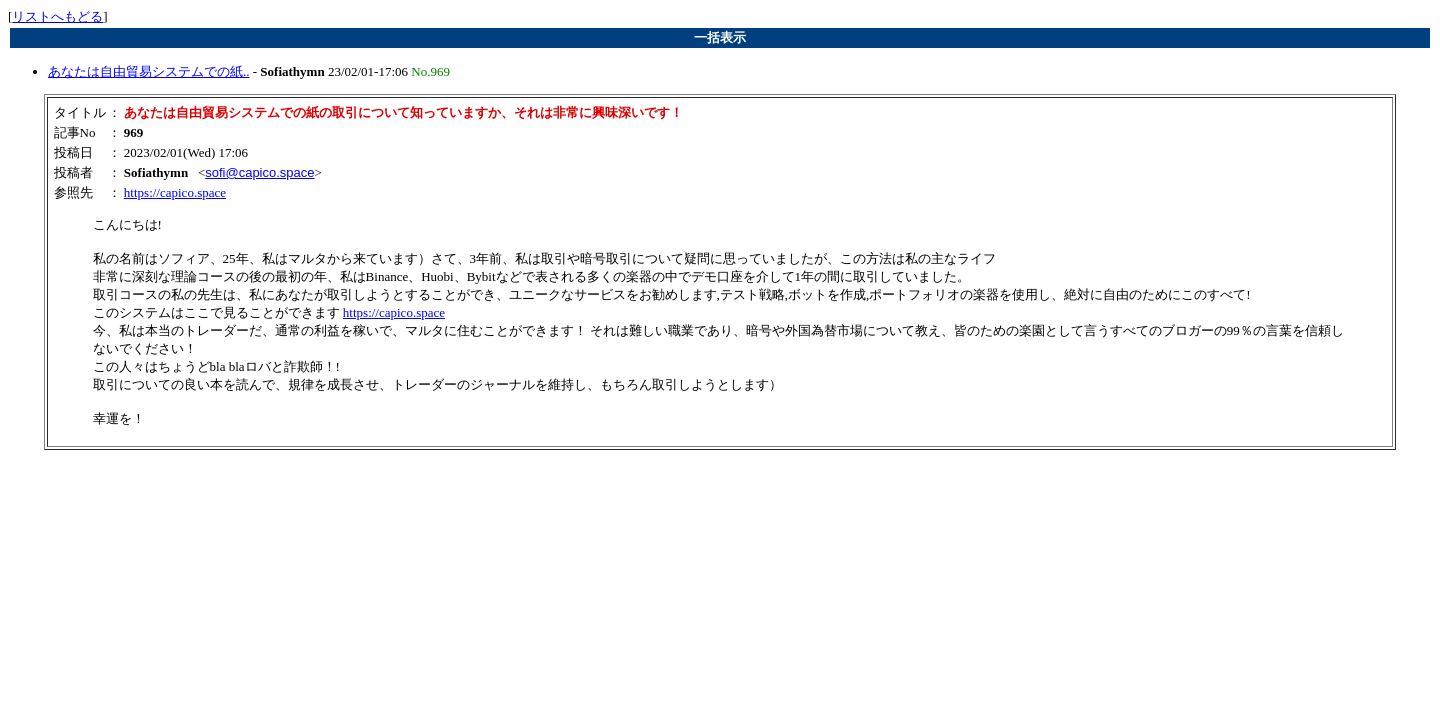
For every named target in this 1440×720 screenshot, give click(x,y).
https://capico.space (175, 192)
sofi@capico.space (259, 172)
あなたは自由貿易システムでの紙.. (149, 71)
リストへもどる (57, 16)
